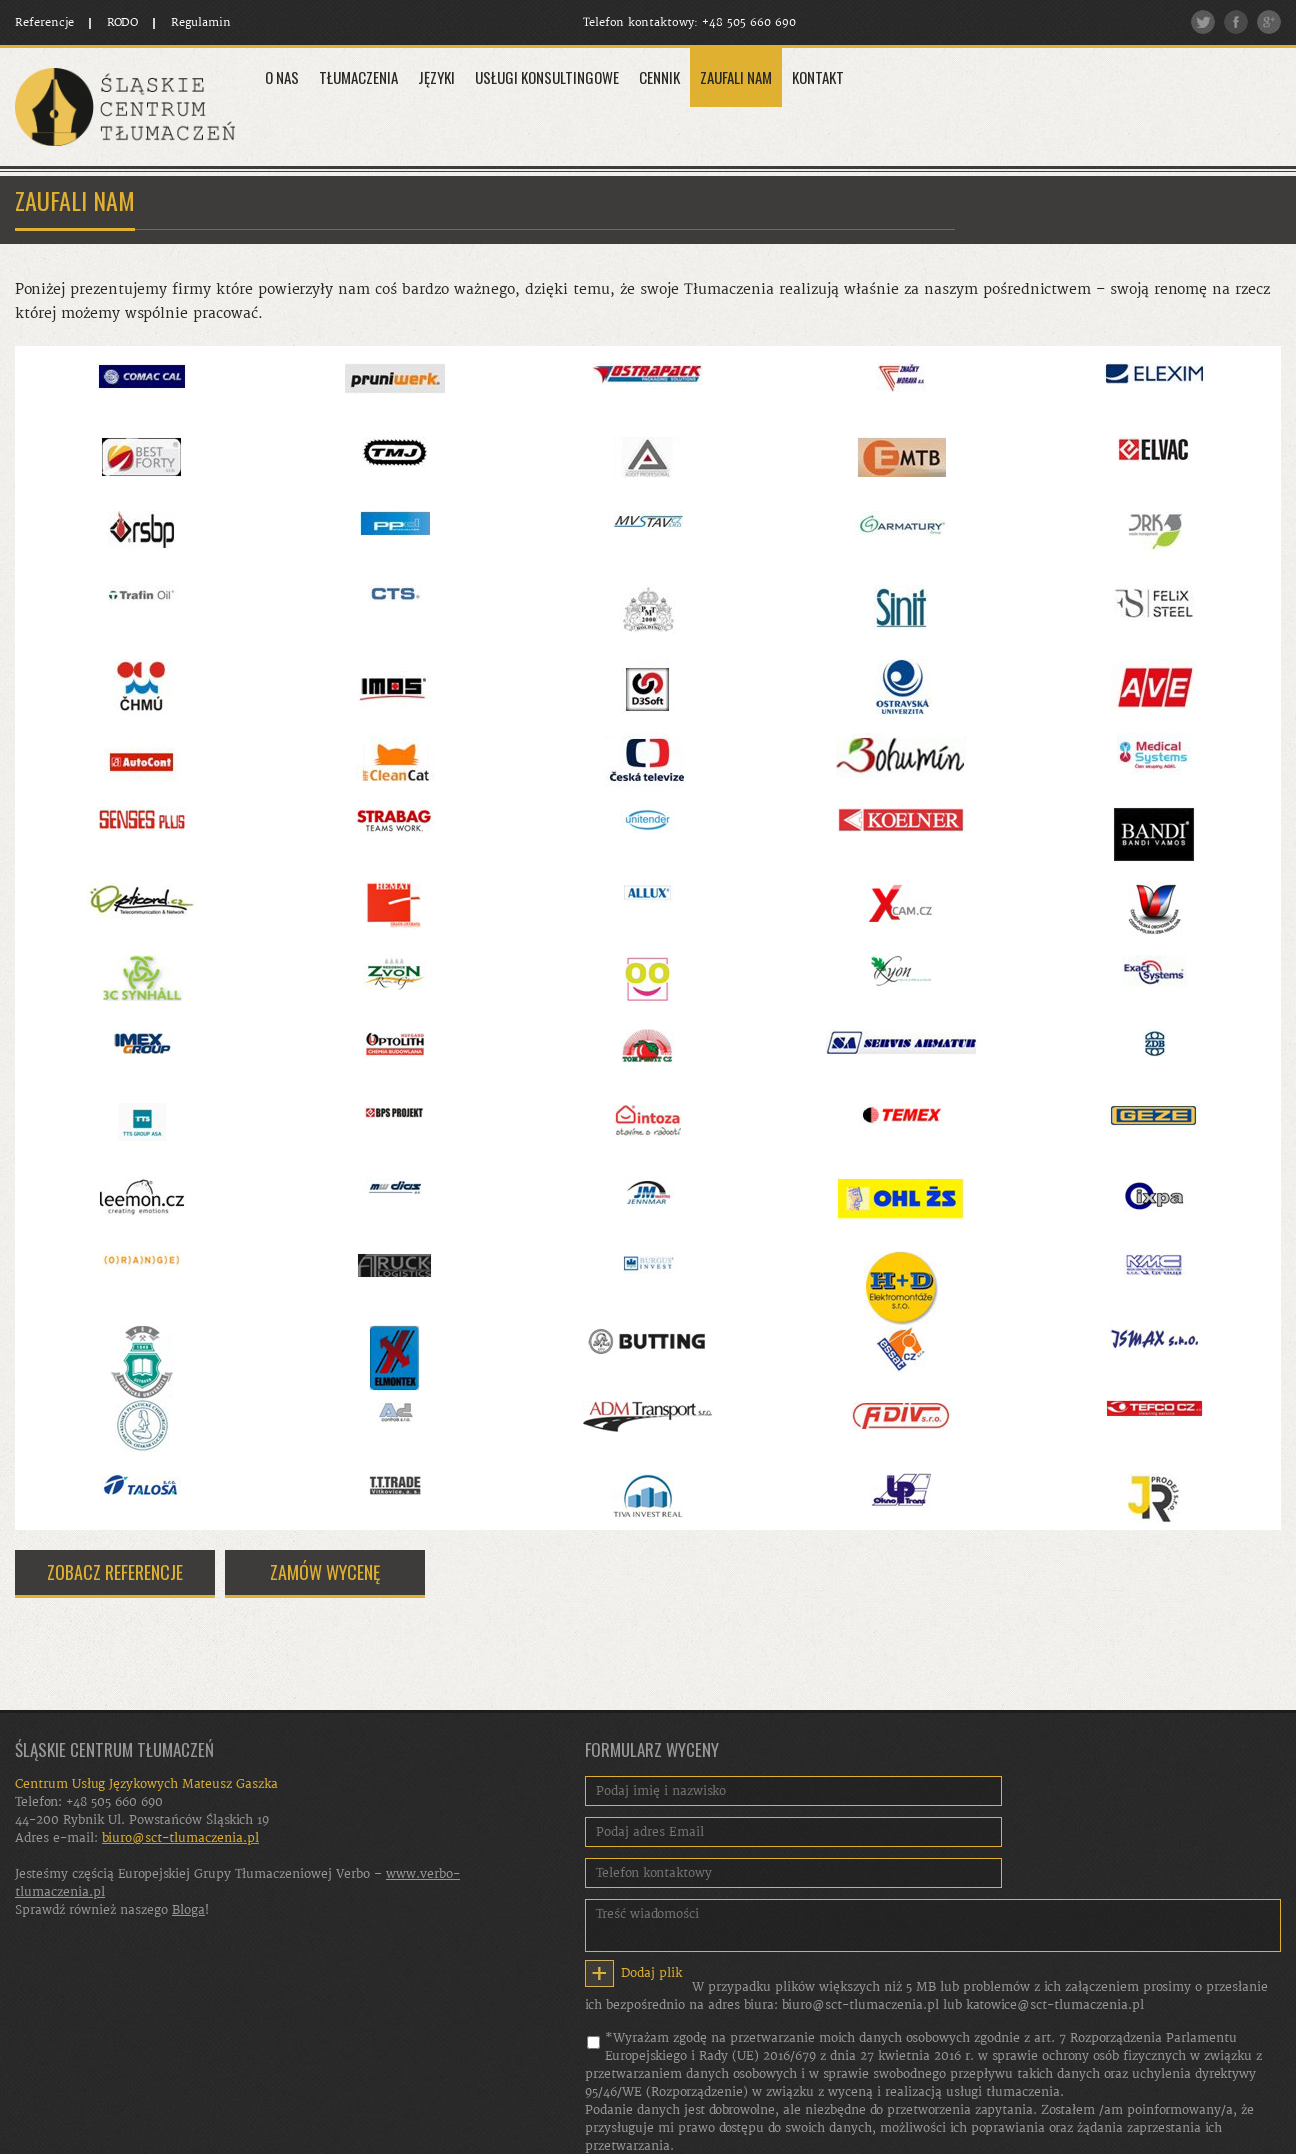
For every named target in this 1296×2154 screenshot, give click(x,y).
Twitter (1203, 22)
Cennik (659, 77)
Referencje (44, 22)
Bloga (188, 1910)
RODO (122, 22)
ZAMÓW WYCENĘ (325, 1572)
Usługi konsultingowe (547, 77)
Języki (436, 77)
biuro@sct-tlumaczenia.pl (860, 2005)
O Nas (282, 77)
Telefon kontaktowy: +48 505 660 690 (693, 22)
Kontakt (818, 77)
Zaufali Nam (736, 77)
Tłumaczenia (358, 77)
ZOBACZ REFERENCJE (115, 1572)
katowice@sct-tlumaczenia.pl (1055, 2005)
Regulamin (201, 22)
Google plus (1269, 22)
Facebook (1236, 22)
